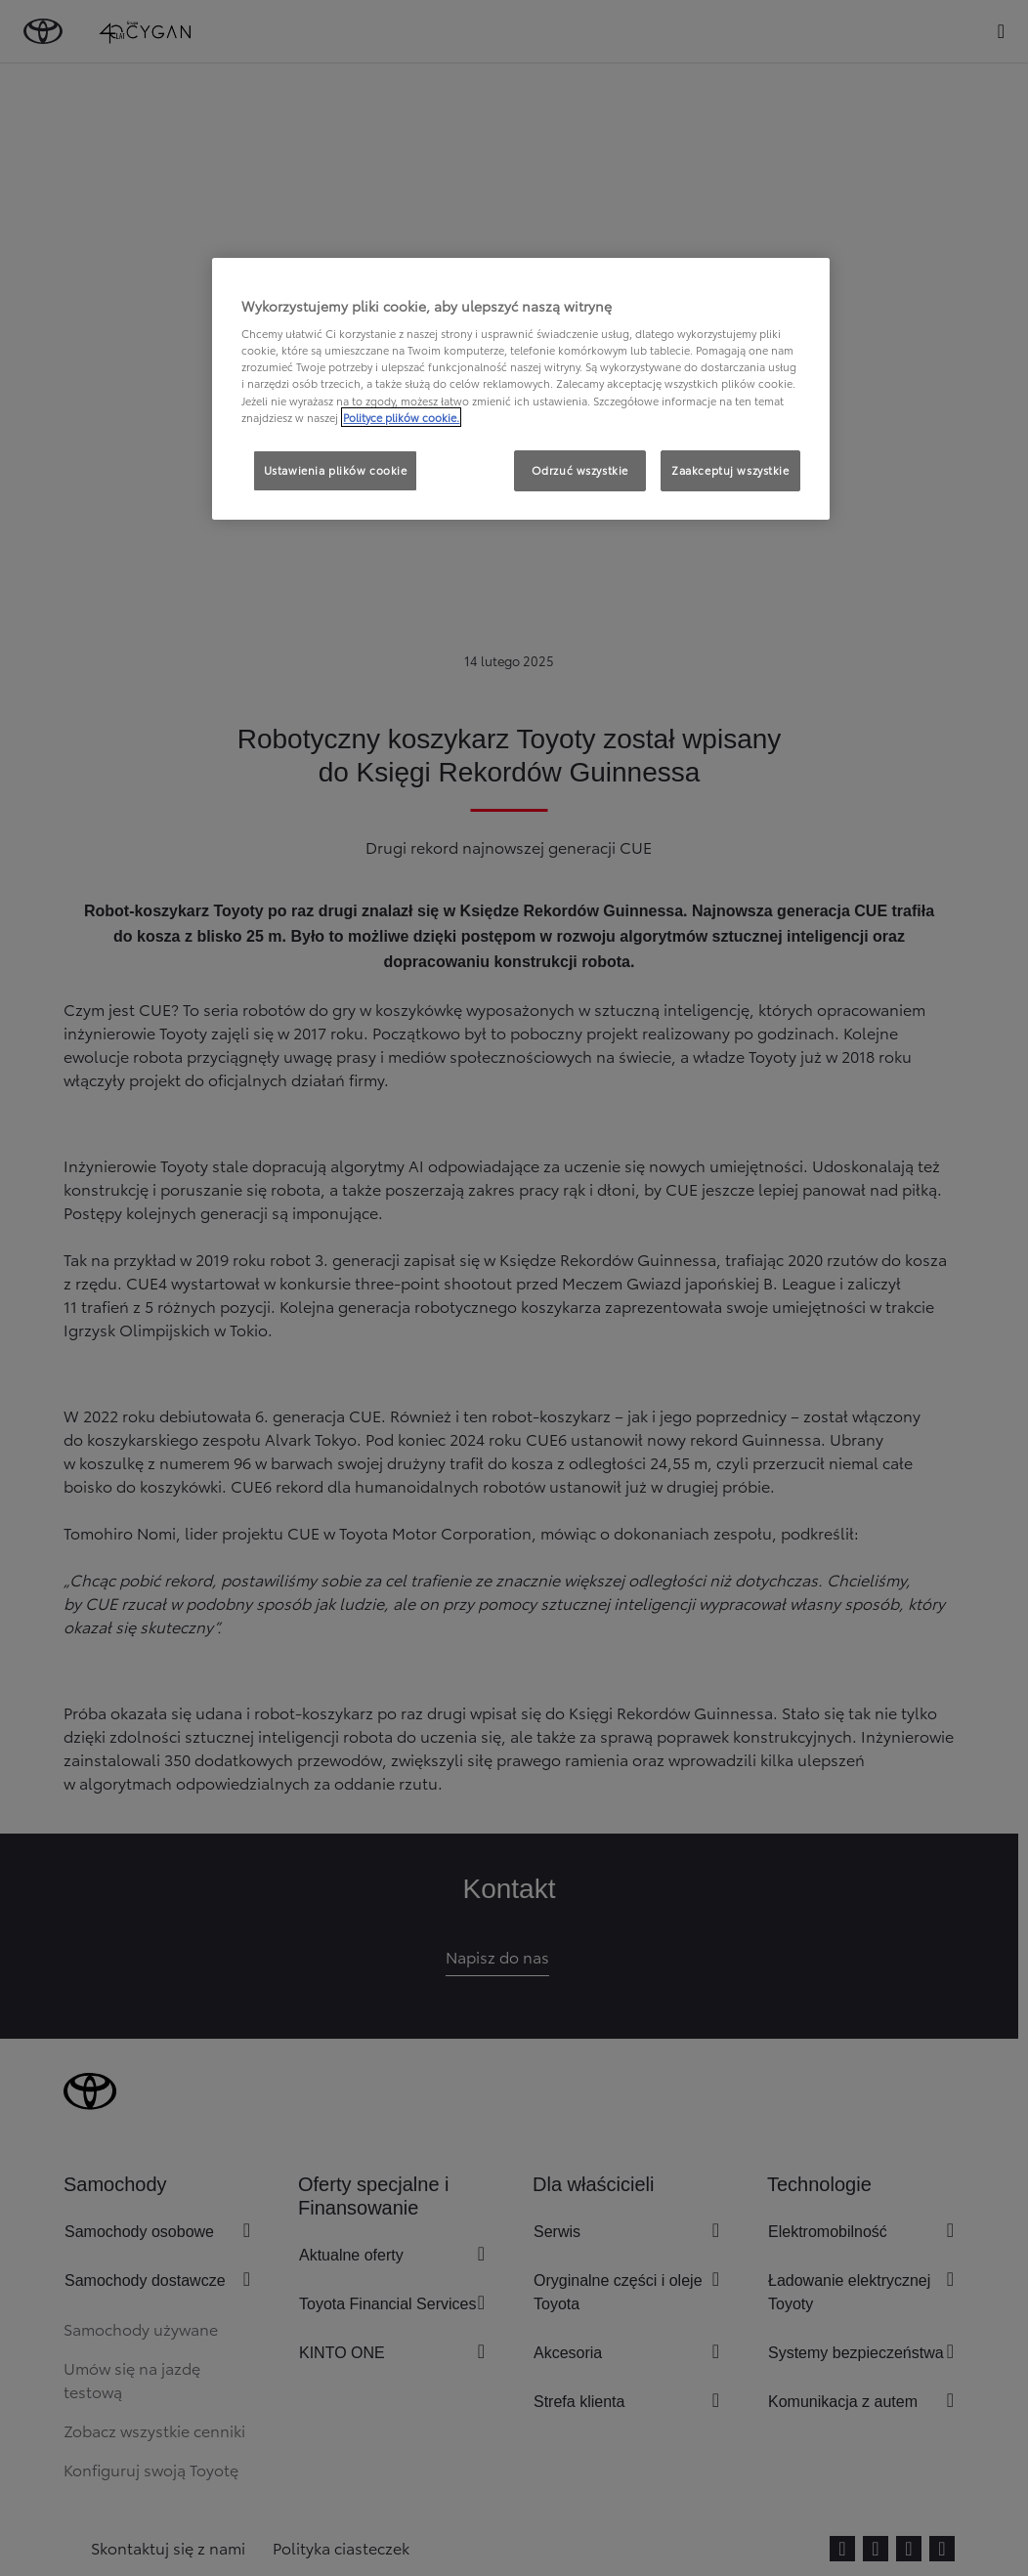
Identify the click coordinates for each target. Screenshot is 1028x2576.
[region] (520, 389)
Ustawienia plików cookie (335, 470)
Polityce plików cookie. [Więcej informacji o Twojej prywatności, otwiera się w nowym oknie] (401, 417)
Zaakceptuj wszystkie (730, 470)
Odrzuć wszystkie (580, 470)
